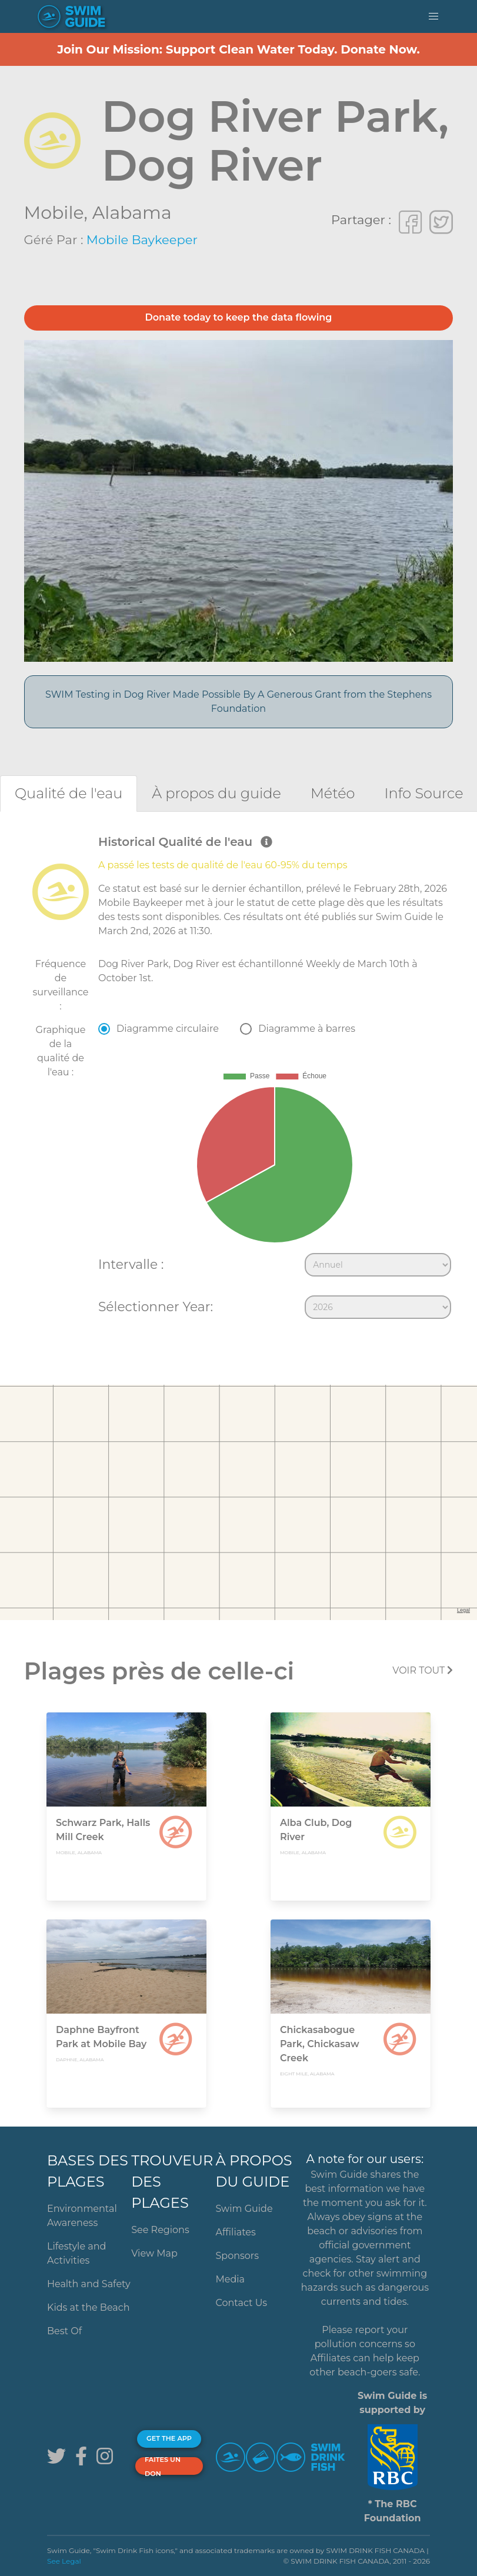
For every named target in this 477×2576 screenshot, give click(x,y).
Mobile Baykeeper (142, 239)
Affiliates (235, 2232)
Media (230, 2279)
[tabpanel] (238, 1079)
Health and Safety (89, 2284)
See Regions (160, 2229)
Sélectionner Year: (155, 1306)
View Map (154, 2253)
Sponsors (237, 2255)
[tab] (68, 793)
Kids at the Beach (88, 2307)
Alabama (132, 213)
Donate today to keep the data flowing (238, 317)
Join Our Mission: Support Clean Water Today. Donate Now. (238, 49)
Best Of (64, 2331)
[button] (433, 16)
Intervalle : (131, 1264)
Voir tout (422, 1670)
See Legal (64, 2561)
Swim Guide (243, 2208)
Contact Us (241, 2302)
